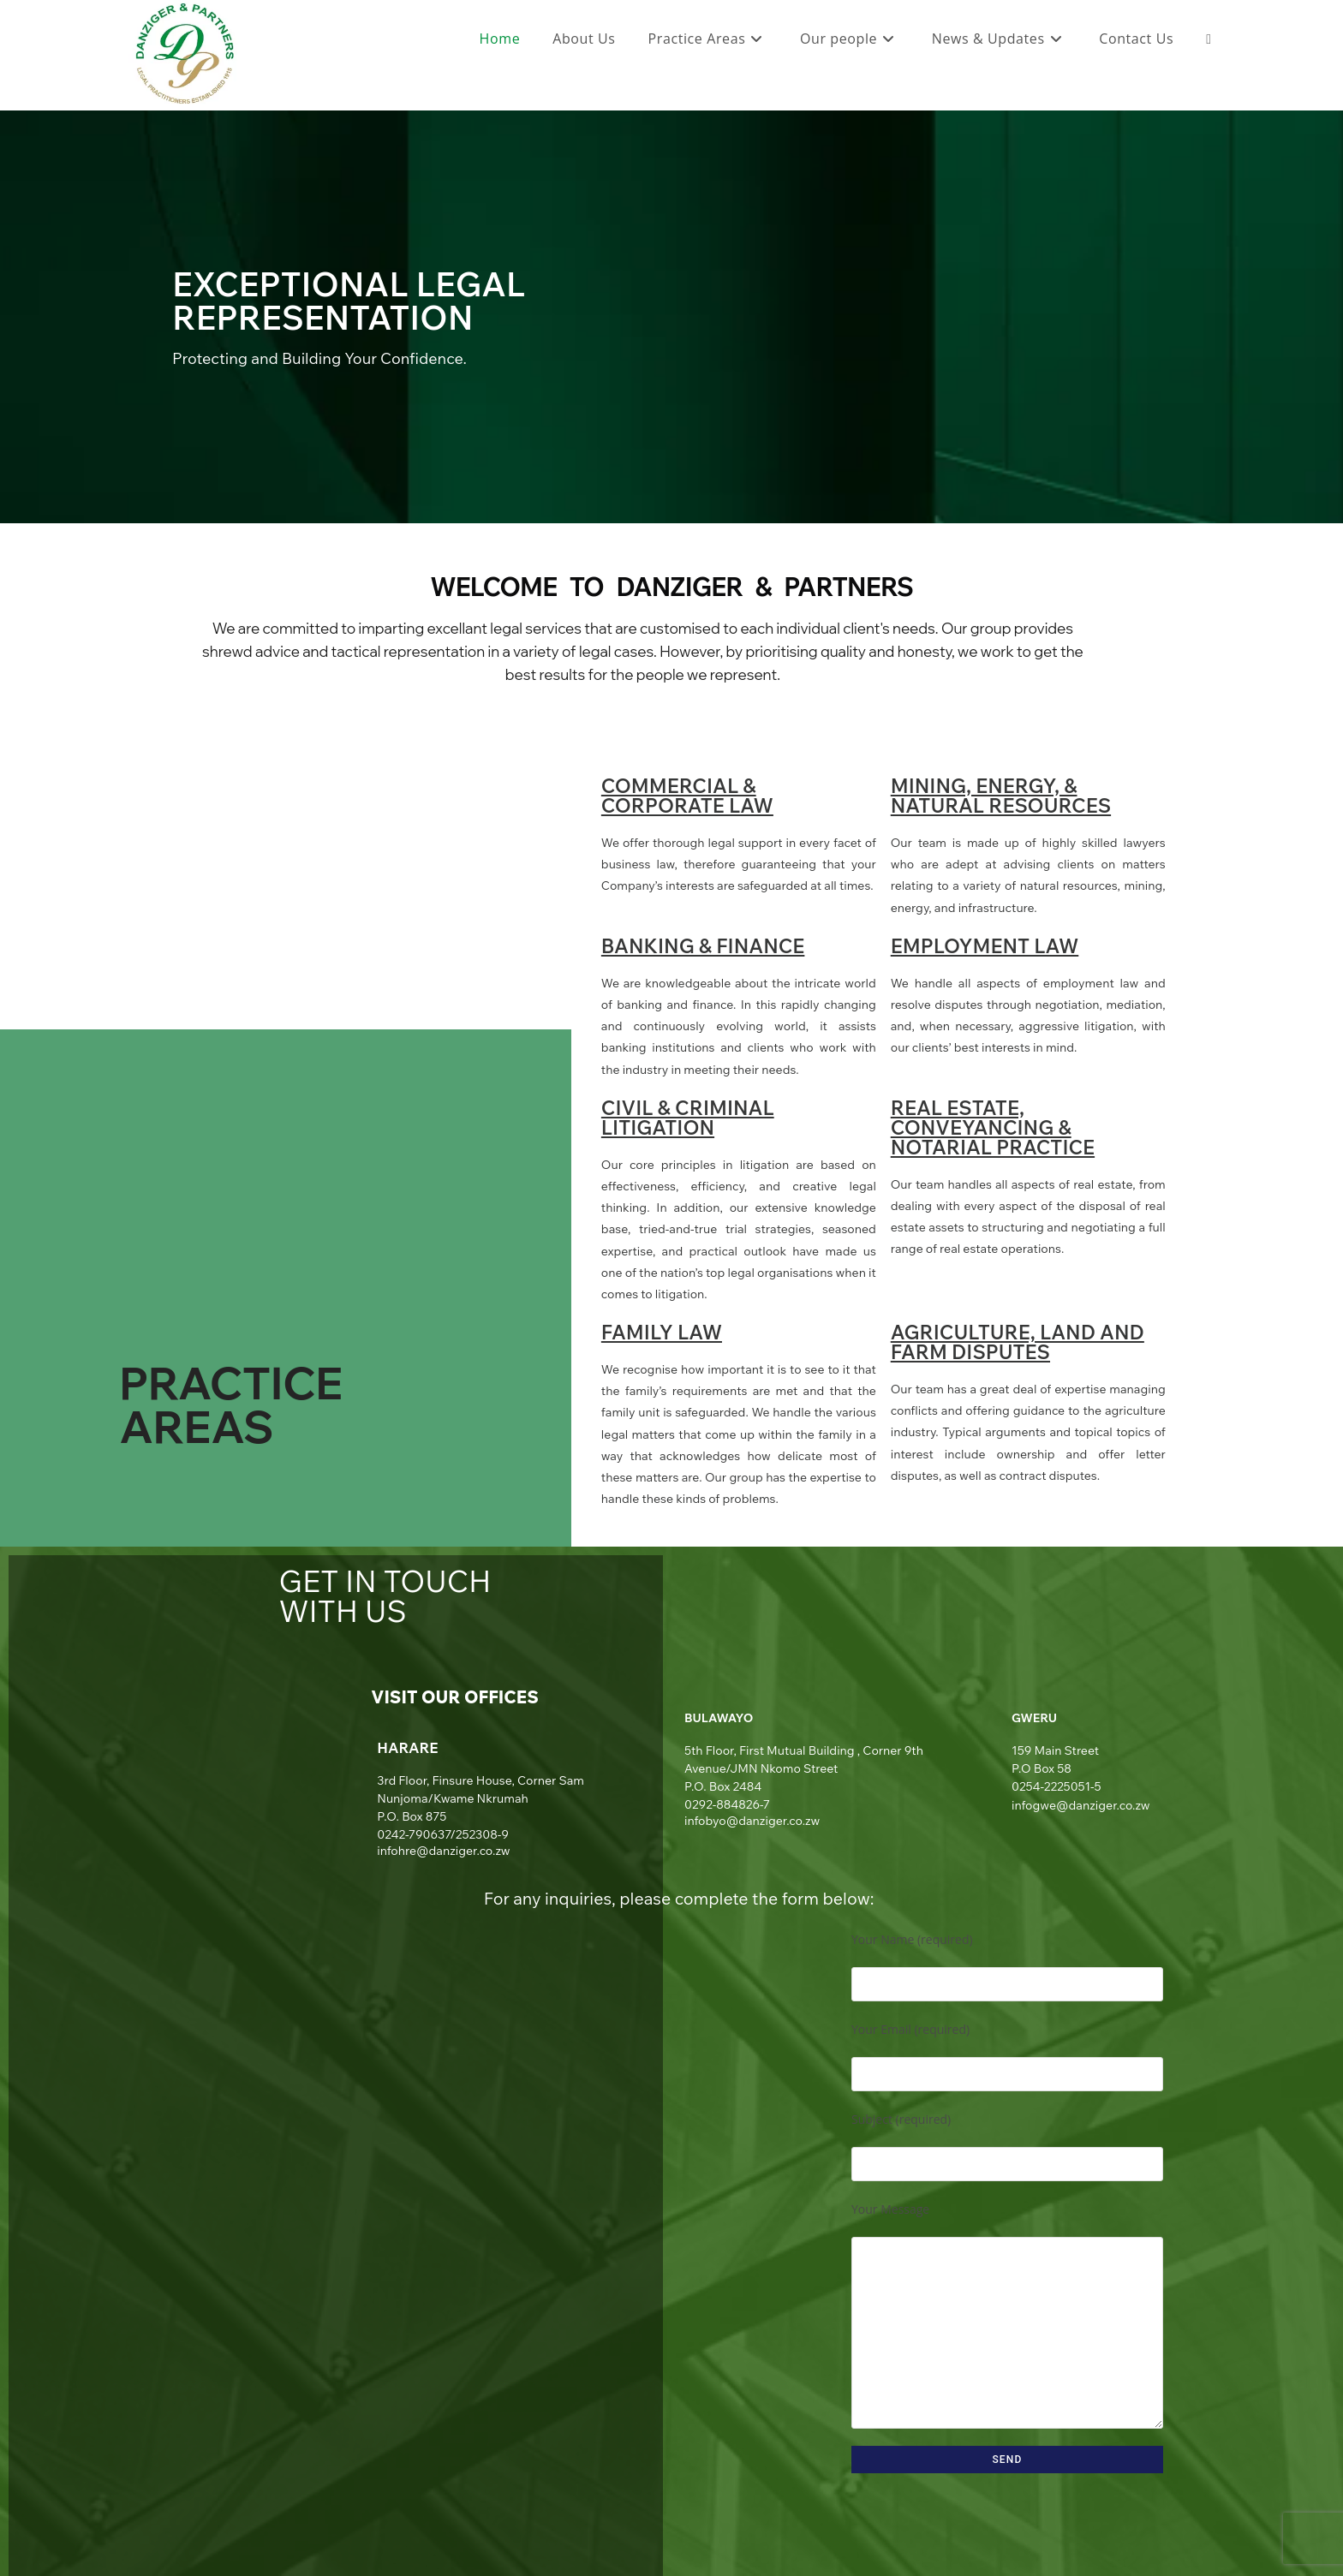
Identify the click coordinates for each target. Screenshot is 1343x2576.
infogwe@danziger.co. (1073, 1805)
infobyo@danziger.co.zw (752, 1820)
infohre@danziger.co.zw (443, 1850)
